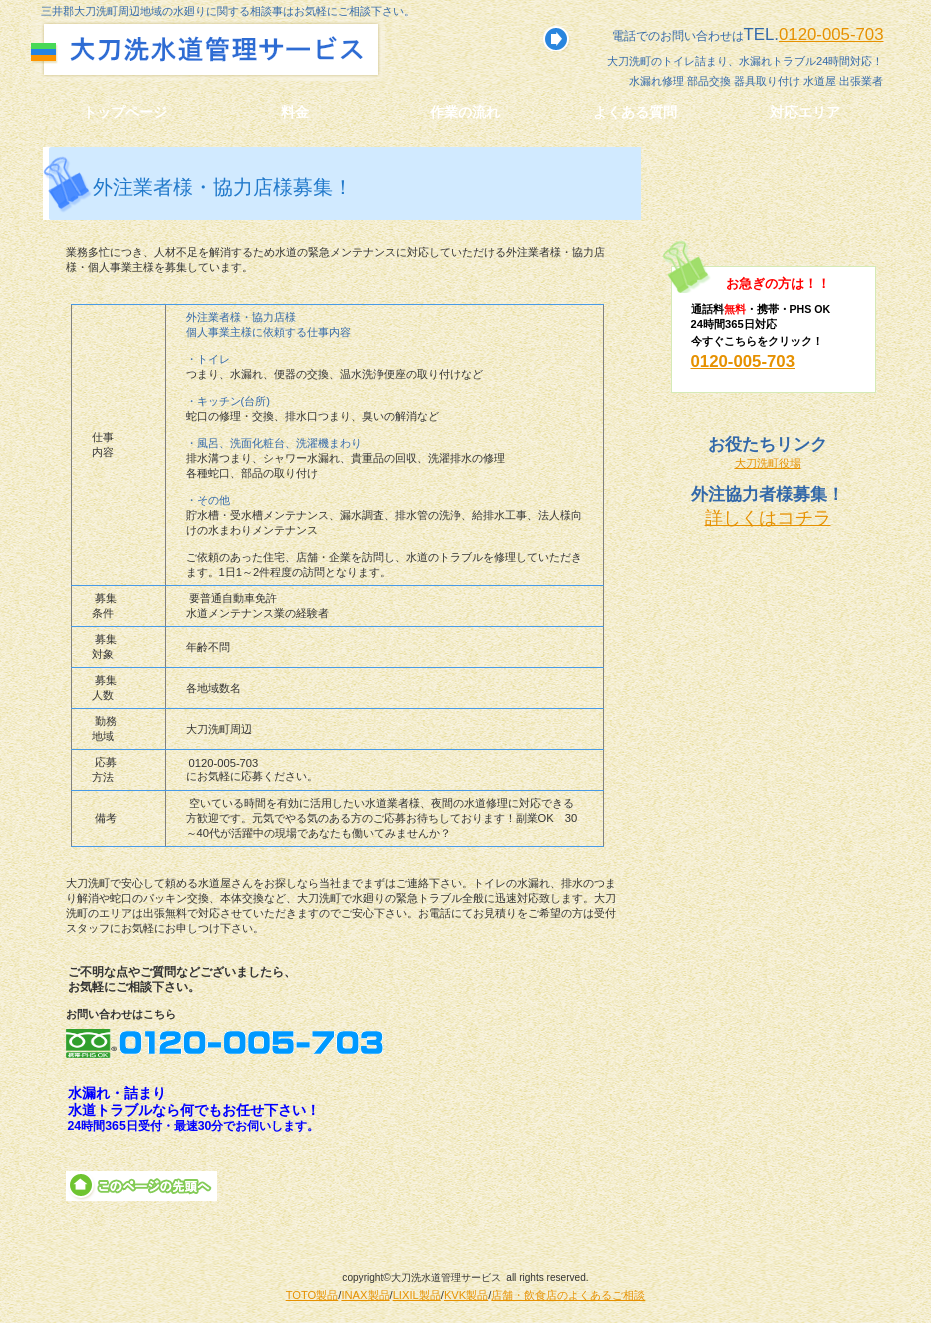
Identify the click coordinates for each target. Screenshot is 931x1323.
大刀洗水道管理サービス (248, 49)
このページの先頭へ (141, 1186)
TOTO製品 (312, 1295)
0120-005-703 (831, 34)
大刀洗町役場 (768, 463)
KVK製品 (466, 1295)
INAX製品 (365, 1295)
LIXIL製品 (417, 1295)
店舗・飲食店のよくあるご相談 (568, 1295)
